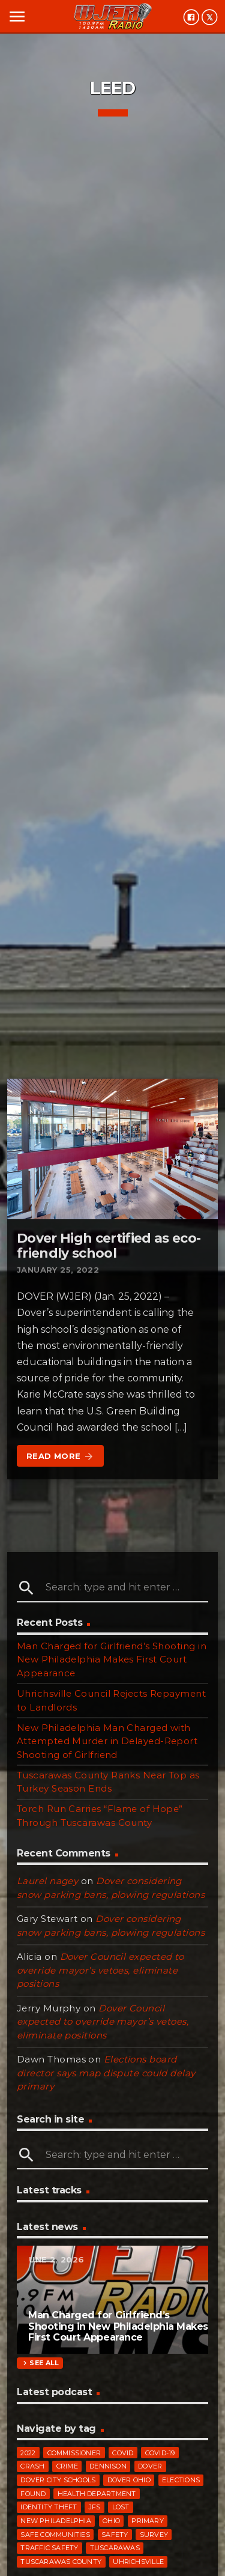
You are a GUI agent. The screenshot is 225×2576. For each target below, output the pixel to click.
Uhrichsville (138, 2561)
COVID (122, 2453)
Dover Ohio (129, 2480)
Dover (150, 2466)
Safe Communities (55, 2534)
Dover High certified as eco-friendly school (109, 1245)
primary (147, 2521)
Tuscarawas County (60, 2561)
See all (39, 2363)
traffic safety (49, 2548)
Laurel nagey (47, 1881)
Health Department (97, 2494)
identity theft (48, 2507)
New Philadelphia (55, 2521)
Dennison (108, 2466)
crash (32, 2466)
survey (154, 2534)
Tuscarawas (115, 2548)
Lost (121, 2507)
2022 (27, 2453)
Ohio (111, 2521)
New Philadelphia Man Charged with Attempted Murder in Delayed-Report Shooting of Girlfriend (107, 1741)
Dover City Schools (57, 2480)
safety (114, 2534)
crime (67, 2466)
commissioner (74, 2453)
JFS (95, 2507)
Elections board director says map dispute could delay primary (106, 2072)
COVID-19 (160, 2453)
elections (181, 2480)
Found (33, 2494)
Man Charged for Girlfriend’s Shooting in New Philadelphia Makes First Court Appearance (111, 1659)
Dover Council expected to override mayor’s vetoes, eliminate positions (100, 1970)
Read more (60, 1456)
